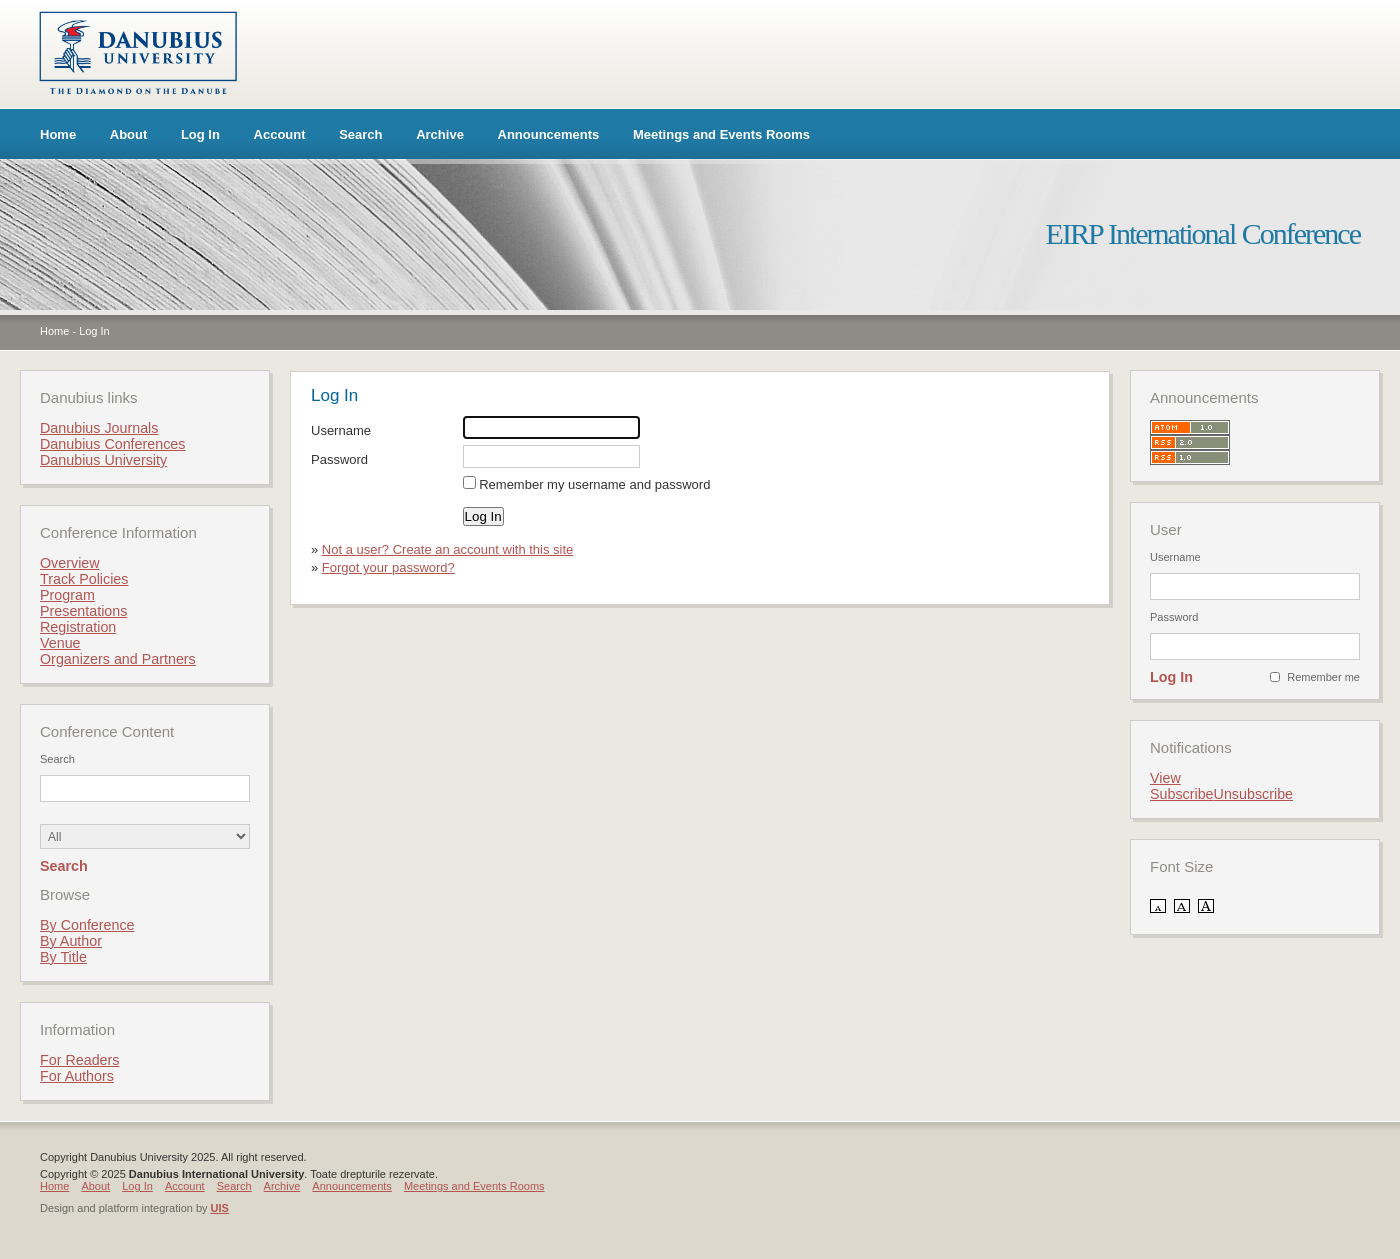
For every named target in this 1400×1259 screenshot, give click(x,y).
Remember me (1323, 677)
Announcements (549, 134)
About (129, 134)
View (1165, 778)
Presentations (83, 611)
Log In (200, 134)
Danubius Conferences (112, 444)
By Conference (87, 925)
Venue (60, 643)
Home (58, 134)
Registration (78, 627)
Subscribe (1182, 794)
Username (341, 430)
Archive (440, 134)
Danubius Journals (99, 428)
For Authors (77, 1076)
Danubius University (103, 460)
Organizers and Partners (118, 659)
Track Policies (84, 579)
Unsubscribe (1253, 794)
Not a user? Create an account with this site (447, 549)
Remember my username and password (594, 484)
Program (67, 595)
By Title (63, 957)
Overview (70, 563)
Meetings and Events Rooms (721, 134)
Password (339, 459)
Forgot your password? (388, 567)
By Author (71, 941)
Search (360, 134)
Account (280, 134)
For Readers (79, 1060)
